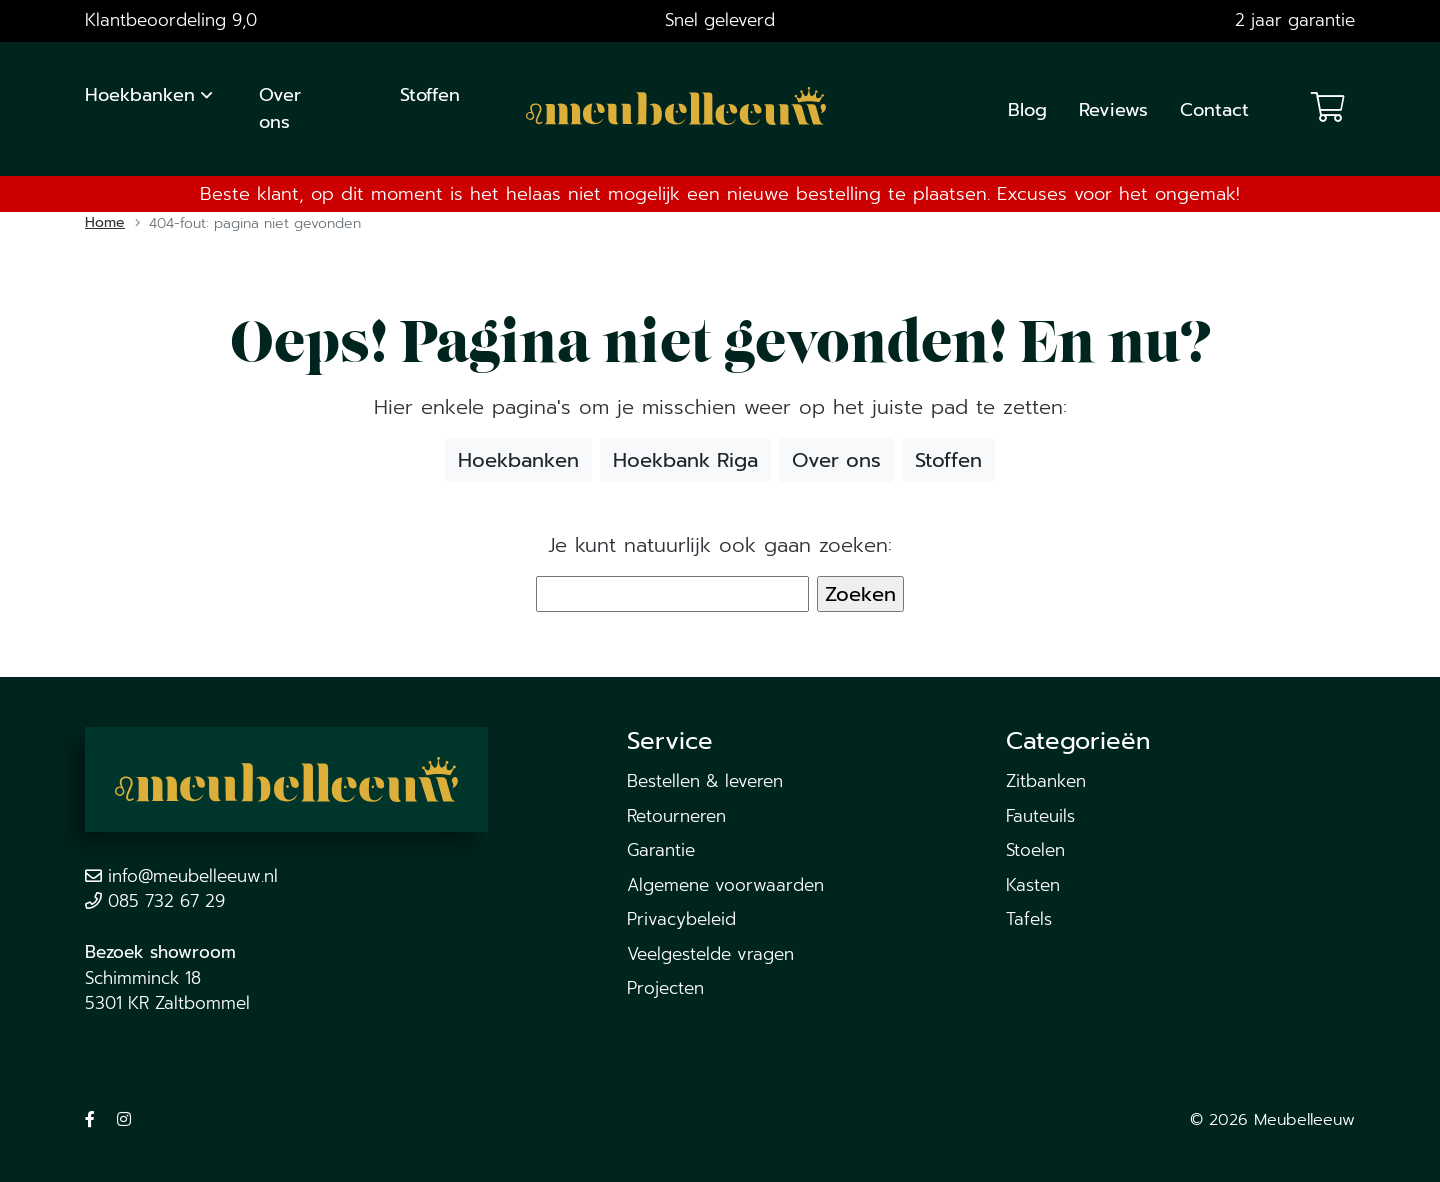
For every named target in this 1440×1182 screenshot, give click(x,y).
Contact (1214, 110)
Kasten (1033, 885)
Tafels (1029, 919)
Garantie (661, 850)
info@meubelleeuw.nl (193, 876)
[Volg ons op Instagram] (124, 1120)
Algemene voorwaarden (725, 885)
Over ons (280, 108)
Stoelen (1035, 850)
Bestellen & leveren (705, 781)
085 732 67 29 (166, 901)
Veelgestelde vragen (710, 954)
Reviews (1113, 110)
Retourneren (676, 816)
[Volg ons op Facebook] (90, 1120)
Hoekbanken (140, 95)
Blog (1027, 110)
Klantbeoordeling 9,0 (171, 20)
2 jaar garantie (1295, 20)
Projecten (665, 988)
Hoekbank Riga (685, 460)
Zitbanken (1046, 781)
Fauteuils (1040, 816)
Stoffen (430, 95)
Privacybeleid (681, 919)
